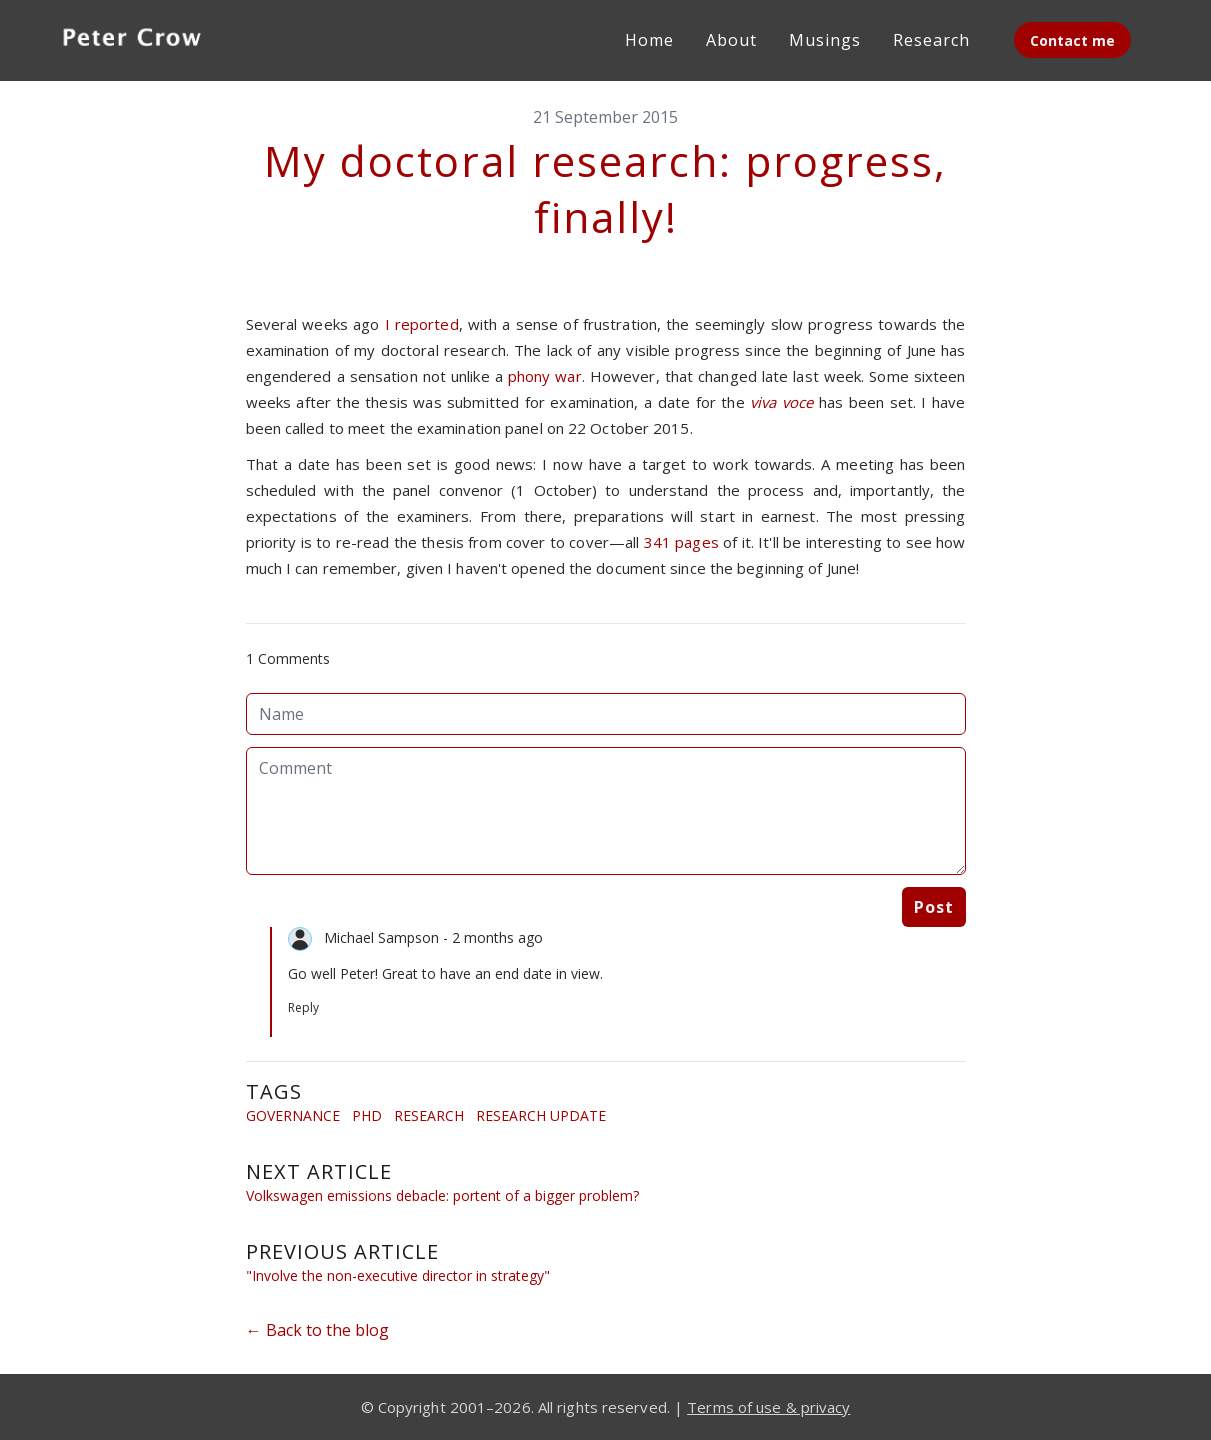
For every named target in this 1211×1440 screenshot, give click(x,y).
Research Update (541, 1115)
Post (934, 907)
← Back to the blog (317, 1330)
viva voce (781, 402)
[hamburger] (240, 36)
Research (429, 1115)
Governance (293, 1115)
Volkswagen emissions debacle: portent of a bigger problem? (442, 1195)
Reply (303, 1007)
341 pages (683, 542)
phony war (545, 376)
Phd (367, 1115)
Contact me (1072, 40)
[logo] (132, 40)
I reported (422, 324)
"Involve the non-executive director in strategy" (398, 1275)
